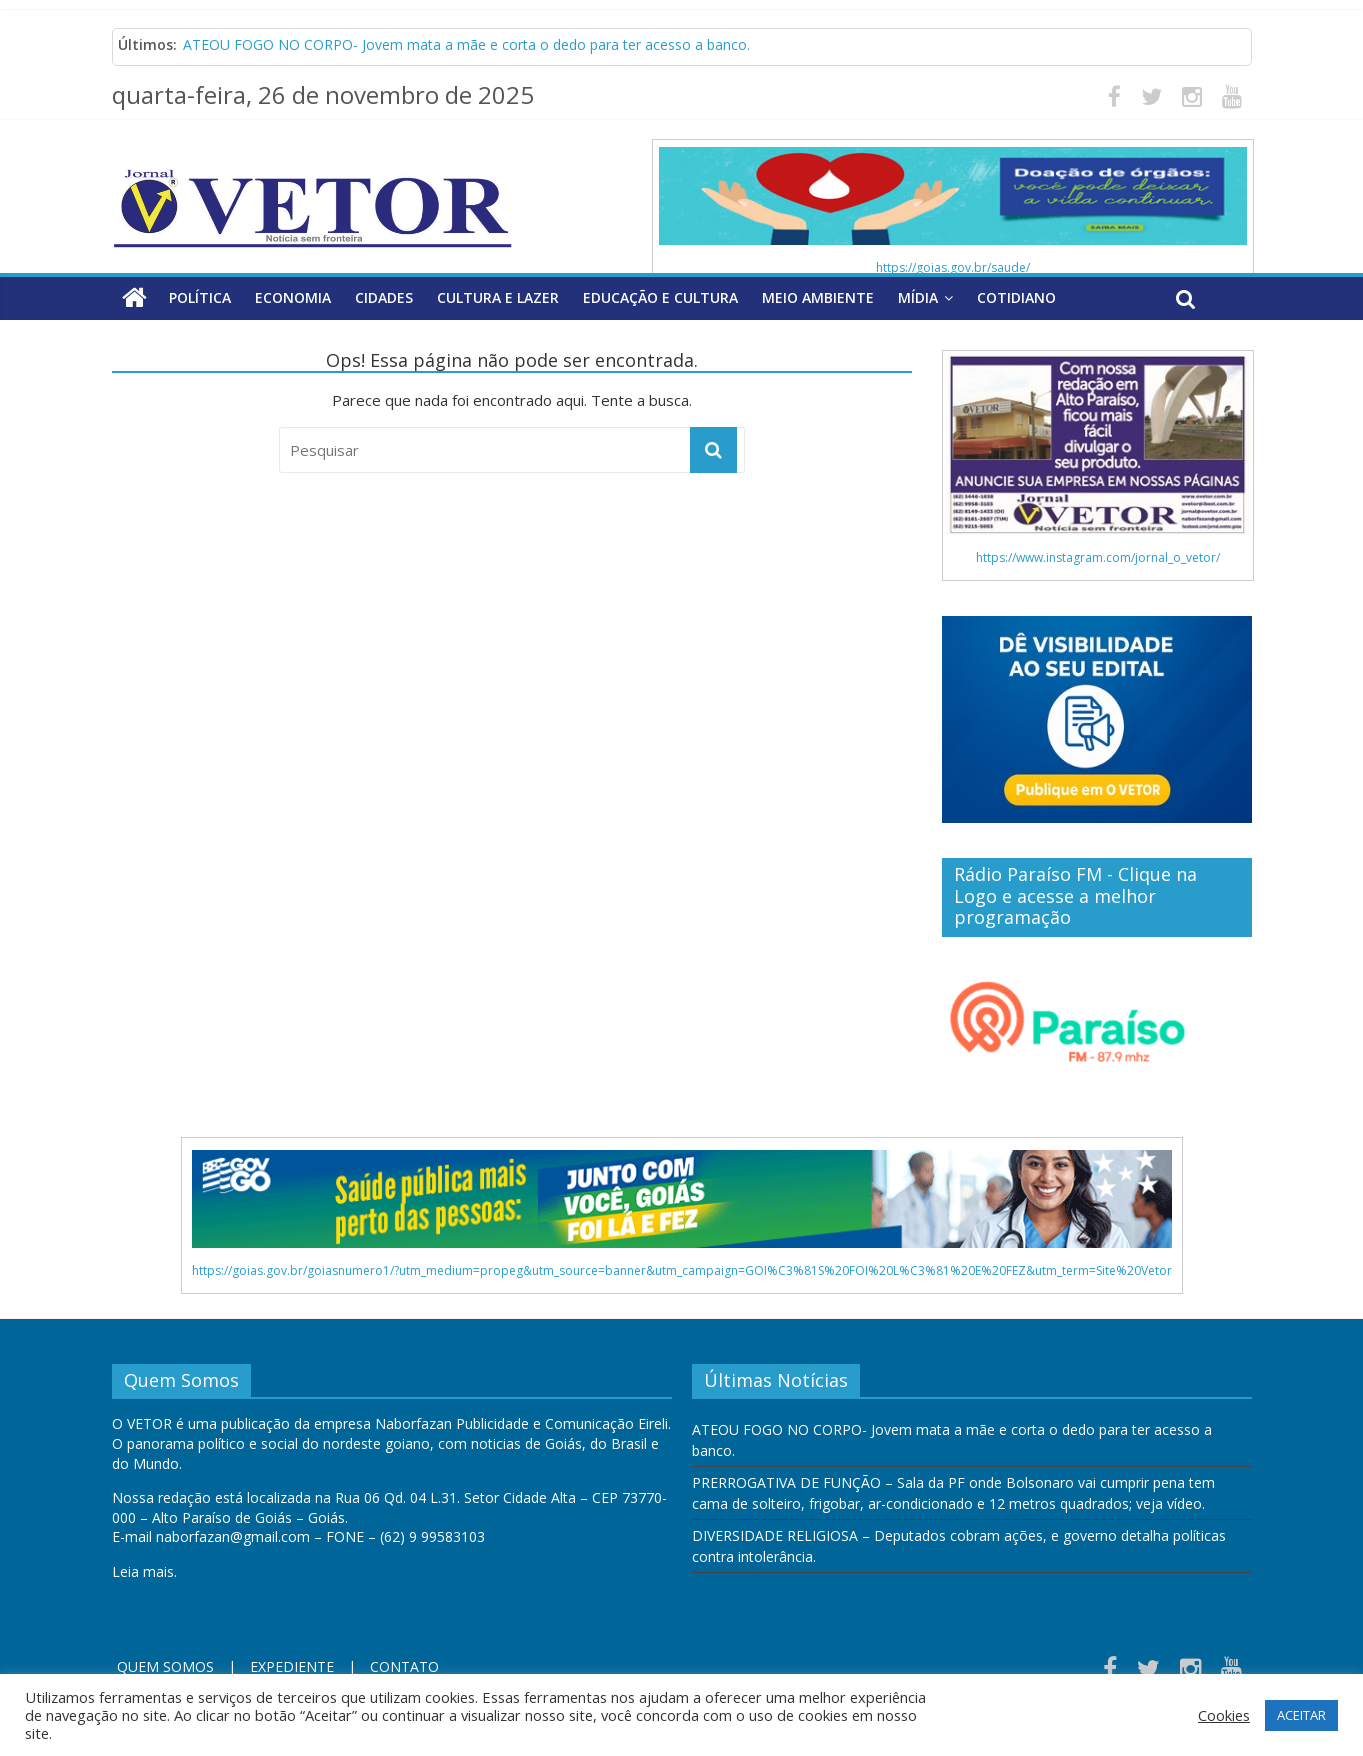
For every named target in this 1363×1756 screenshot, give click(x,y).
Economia (293, 297)
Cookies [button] (1224, 1715)
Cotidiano (1016, 297)
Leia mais (143, 1571)
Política (200, 297)
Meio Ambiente (818, 297)
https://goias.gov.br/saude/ (953, 267)
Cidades (384, 297)
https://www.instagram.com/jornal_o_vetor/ (1098, 557)
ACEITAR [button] (1301, 1715)
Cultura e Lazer (498, 297)
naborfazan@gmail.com (233, 1536)
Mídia (918, 297)
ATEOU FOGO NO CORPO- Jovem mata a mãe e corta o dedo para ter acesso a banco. (466, 44)
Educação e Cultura (660, 297)
